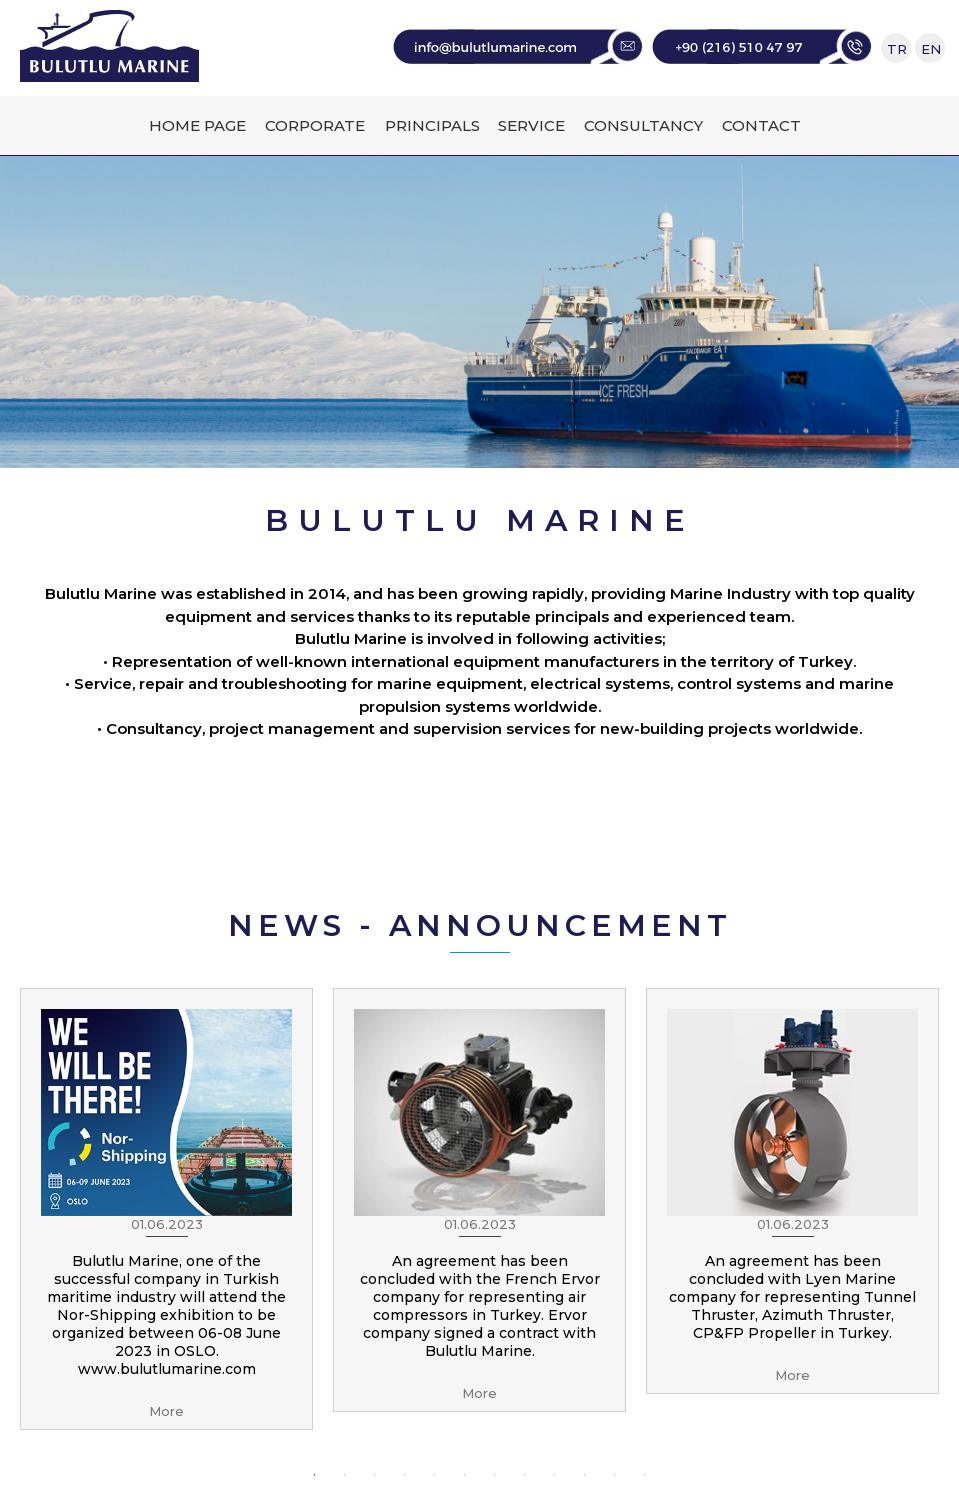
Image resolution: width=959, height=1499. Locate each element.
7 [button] (495, 1475)
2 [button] (345, 1475)
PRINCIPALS (432, 125)
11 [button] (615, 1475)
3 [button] (375, 1475)
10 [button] (585, 1475)
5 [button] (435, 1475)
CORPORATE (315, 125)
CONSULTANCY (643, 125)
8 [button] (525, 1475)
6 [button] (465, 1475)
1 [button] (315, 1475)
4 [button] (405, 1475)
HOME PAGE (197, 125)
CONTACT (761, 125)
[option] (166, 1209)
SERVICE (531, 125)
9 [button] (555, 1475)
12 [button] (645, 1475)
